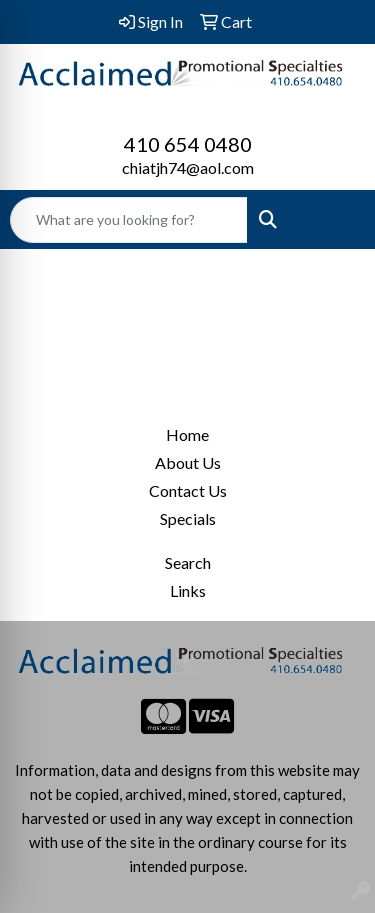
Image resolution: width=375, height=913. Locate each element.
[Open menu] (335, 220)
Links (188, 590)
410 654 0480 (188, 144)
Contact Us (188, 490)
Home (187, 434)
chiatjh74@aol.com (188, 167)
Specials (188, 518)
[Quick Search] (129, 220)
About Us (188, 462)
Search (188, 562)
